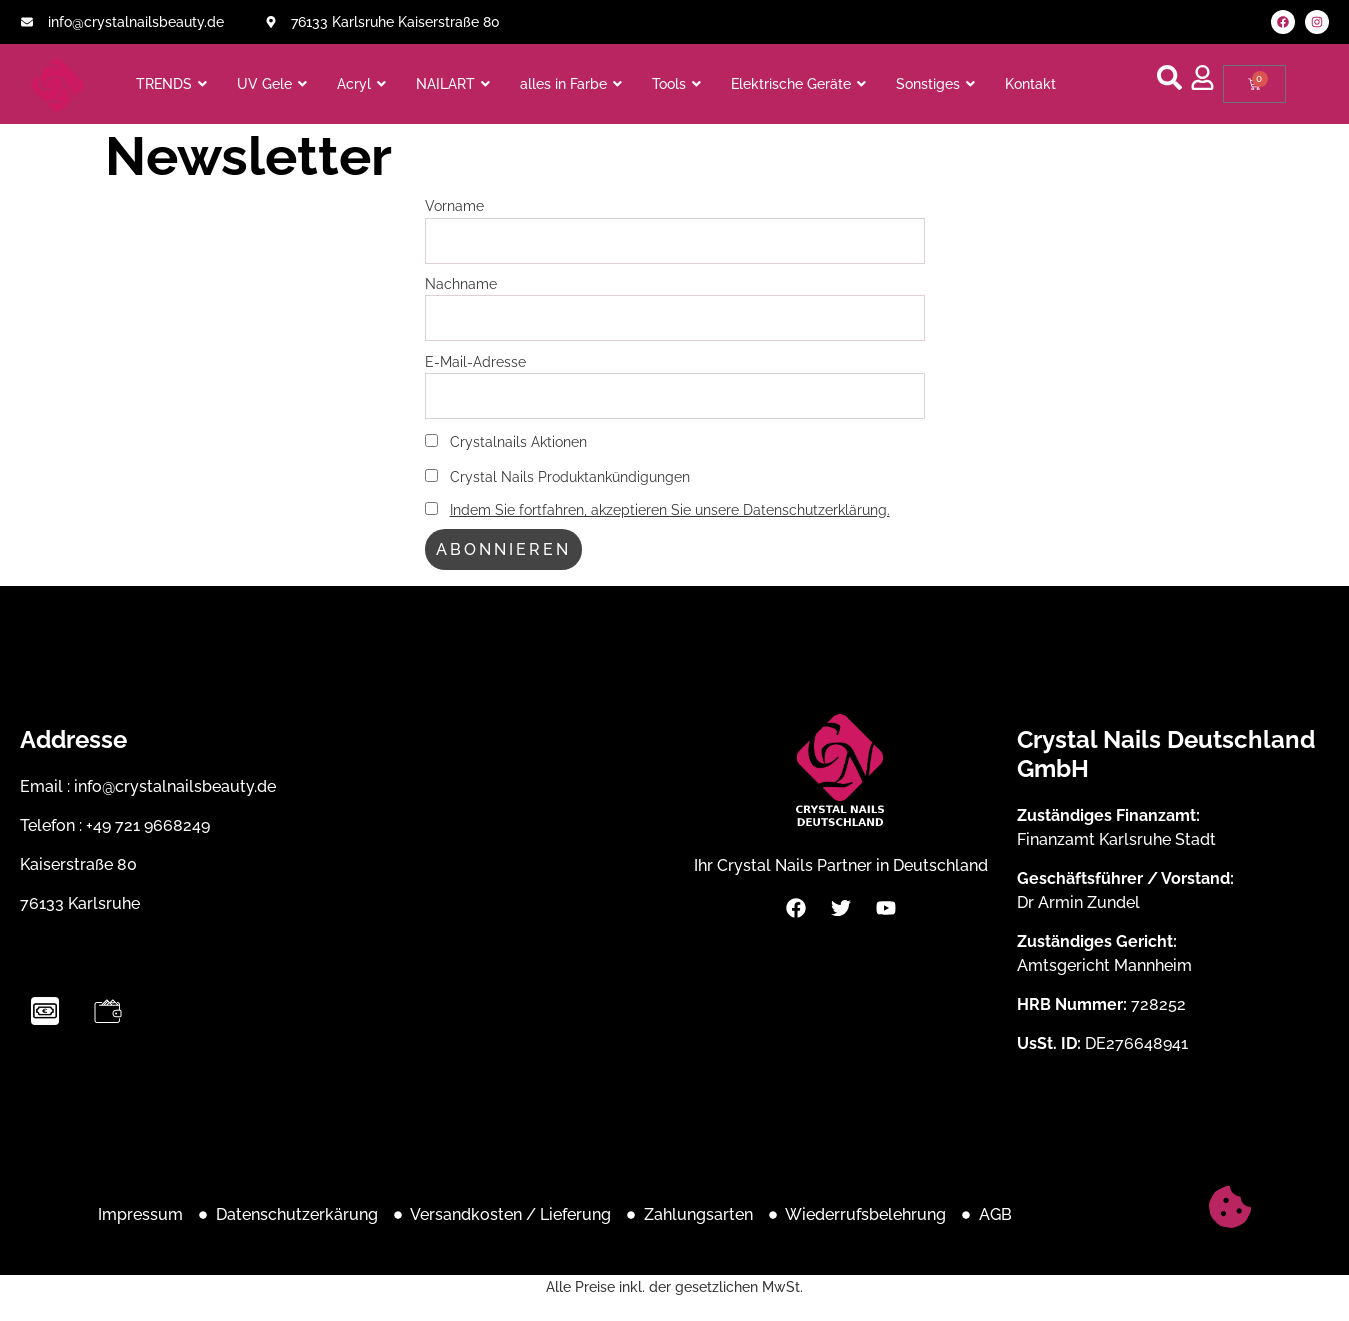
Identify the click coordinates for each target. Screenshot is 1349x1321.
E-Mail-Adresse (475, 361)
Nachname (461, 283)
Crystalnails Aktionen (506, 441)
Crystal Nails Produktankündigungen (557, 476)
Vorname (454, 205)
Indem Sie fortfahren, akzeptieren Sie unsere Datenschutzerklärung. (670, 509)
